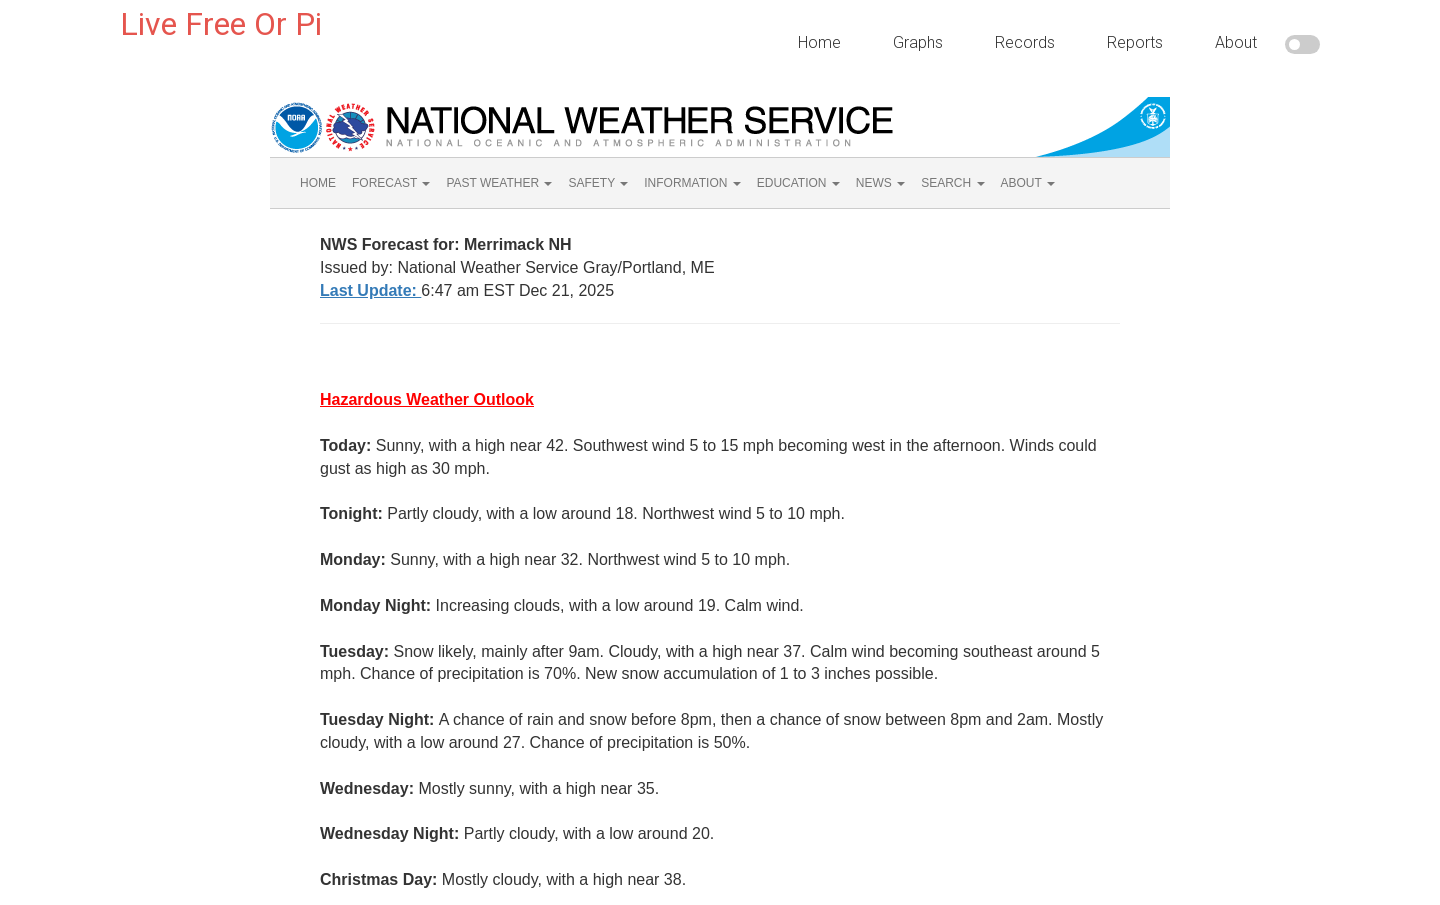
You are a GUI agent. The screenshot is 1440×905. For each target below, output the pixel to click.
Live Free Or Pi (221, 24)
